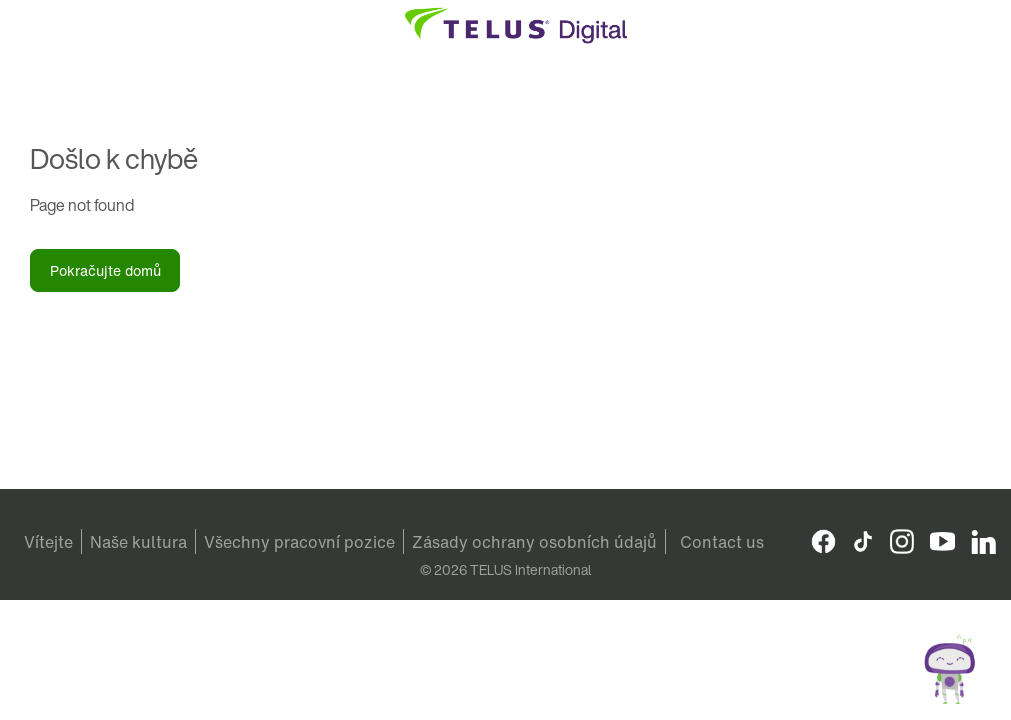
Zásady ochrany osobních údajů (534, 542)
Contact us (722, 542)
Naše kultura (138, 542)
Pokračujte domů (105, 270)
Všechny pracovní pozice (299, 542)
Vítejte (48, 542)
